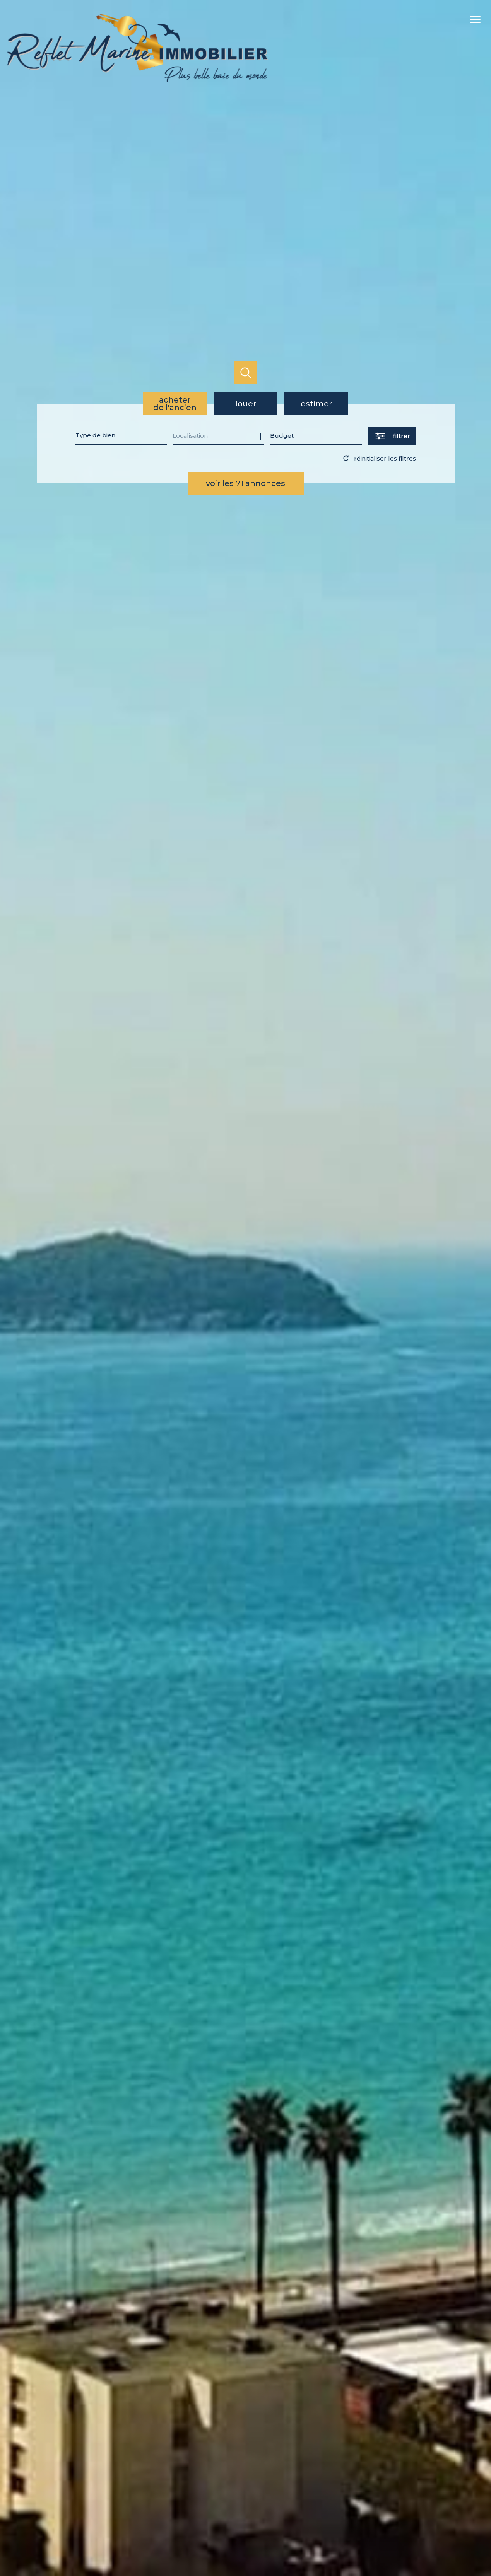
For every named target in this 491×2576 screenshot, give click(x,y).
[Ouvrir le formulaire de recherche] (392, 436)
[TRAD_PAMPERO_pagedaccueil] (137, 80)
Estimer (316, 403)
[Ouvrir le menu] (478, 19)
